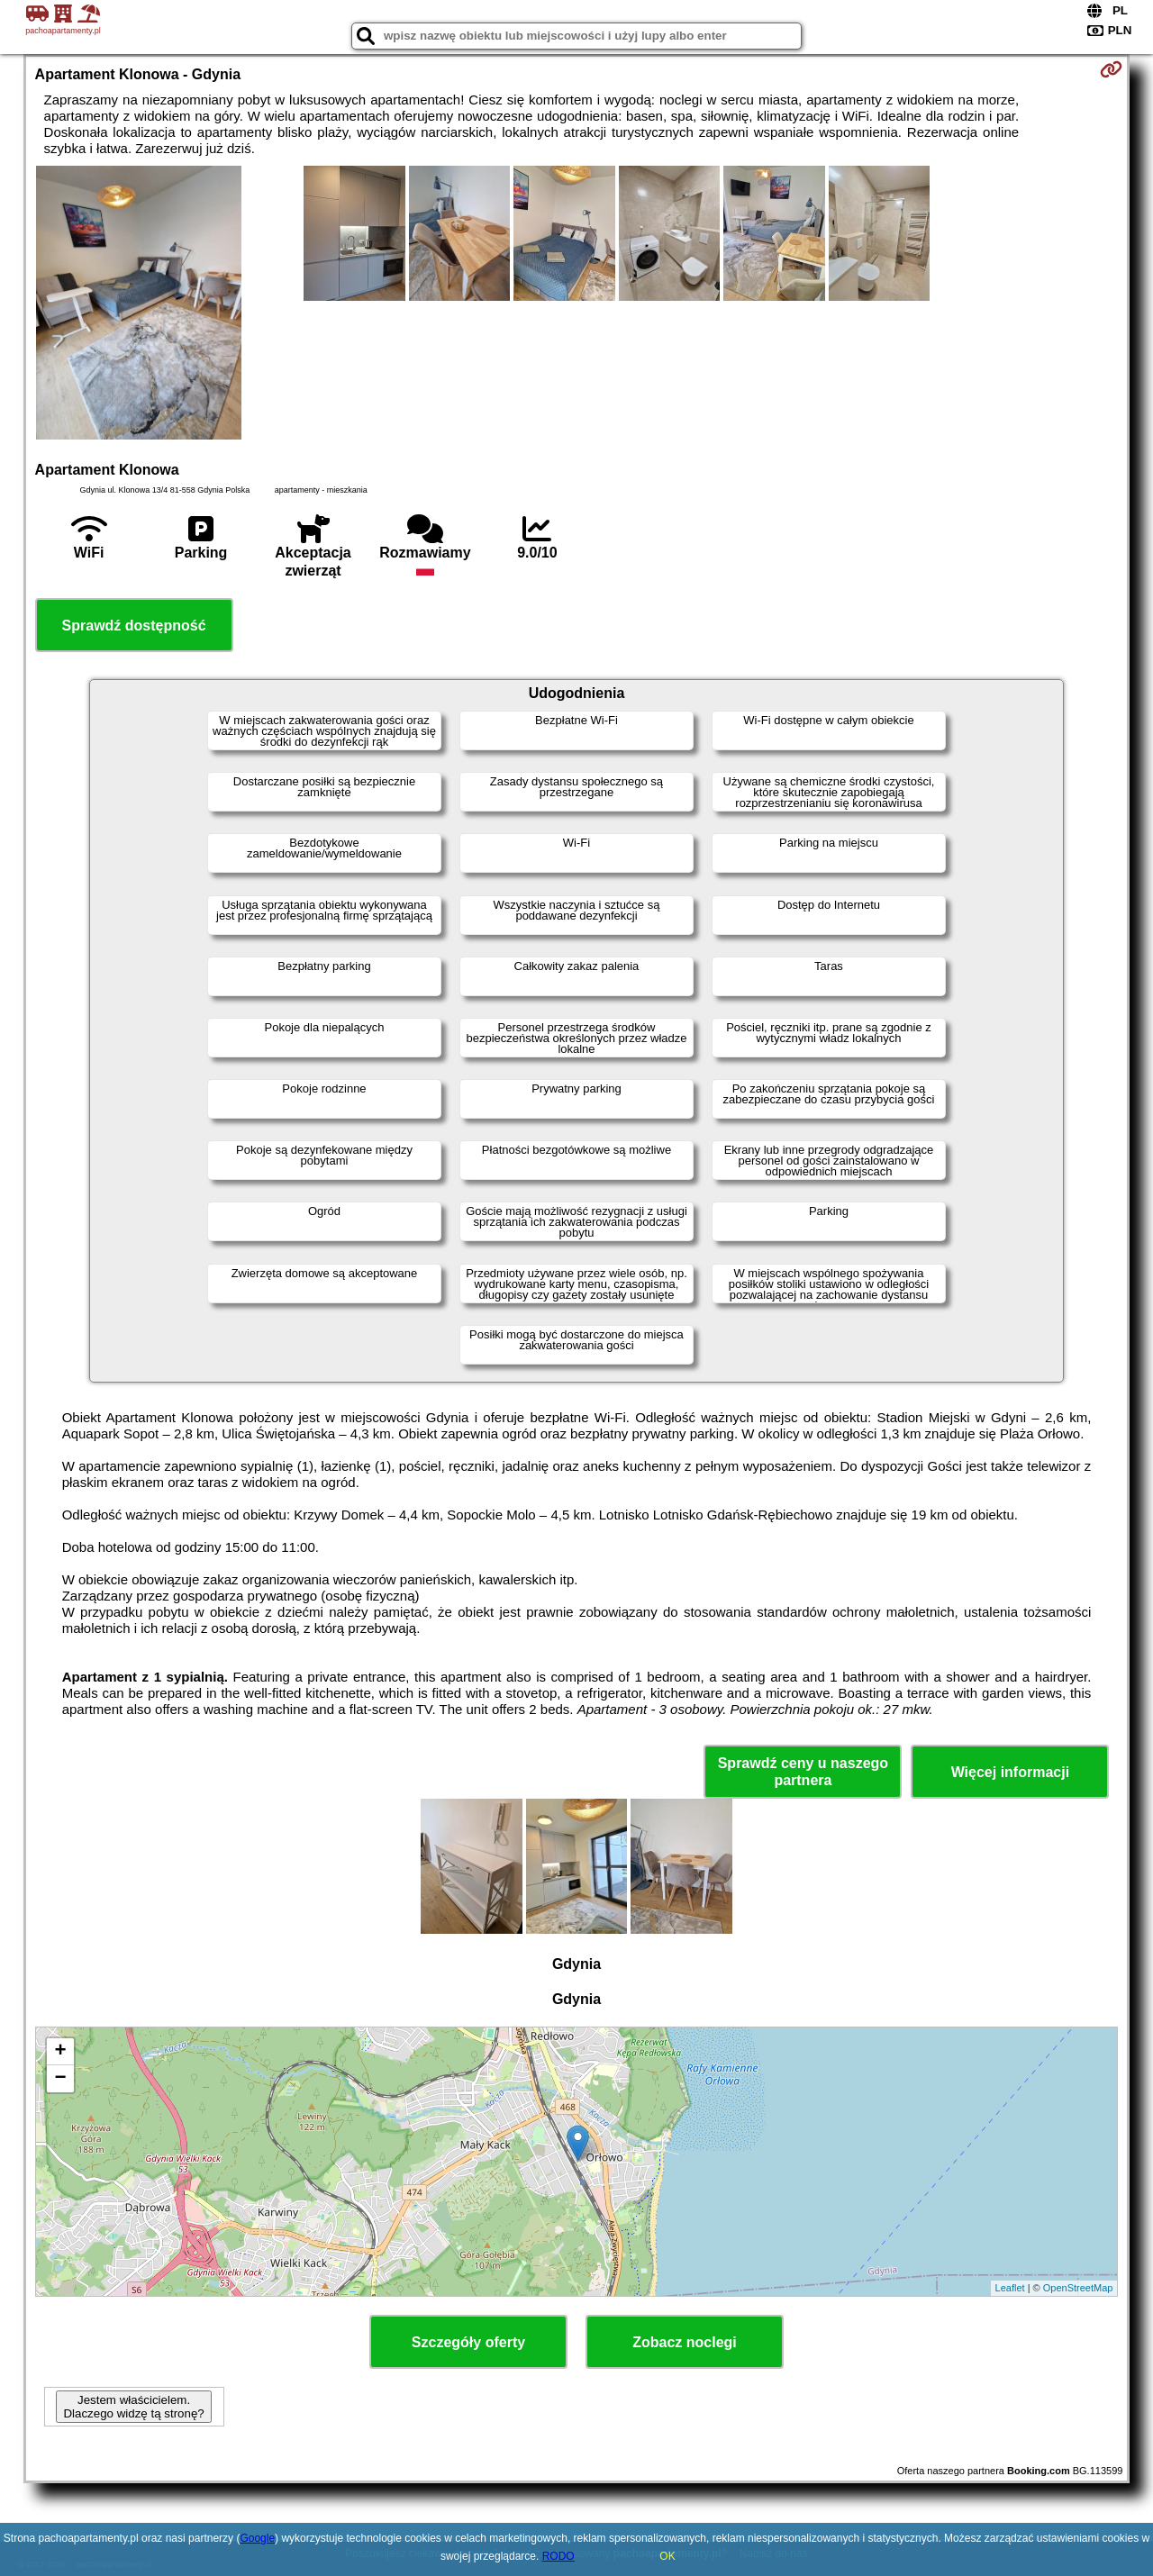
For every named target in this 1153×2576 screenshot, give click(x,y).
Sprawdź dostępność (134, 625)
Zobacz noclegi (684, 2342)
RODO (558, 2556)
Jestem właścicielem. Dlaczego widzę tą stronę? (133, 2406)
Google (257, 2538)
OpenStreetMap (1078, 2287)
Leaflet (1010, 2287)
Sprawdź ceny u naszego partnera (803, 1771)
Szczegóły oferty (468, 2342)
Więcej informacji (1010, 1772)
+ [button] (60, 2051)
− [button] (60, 2078)
